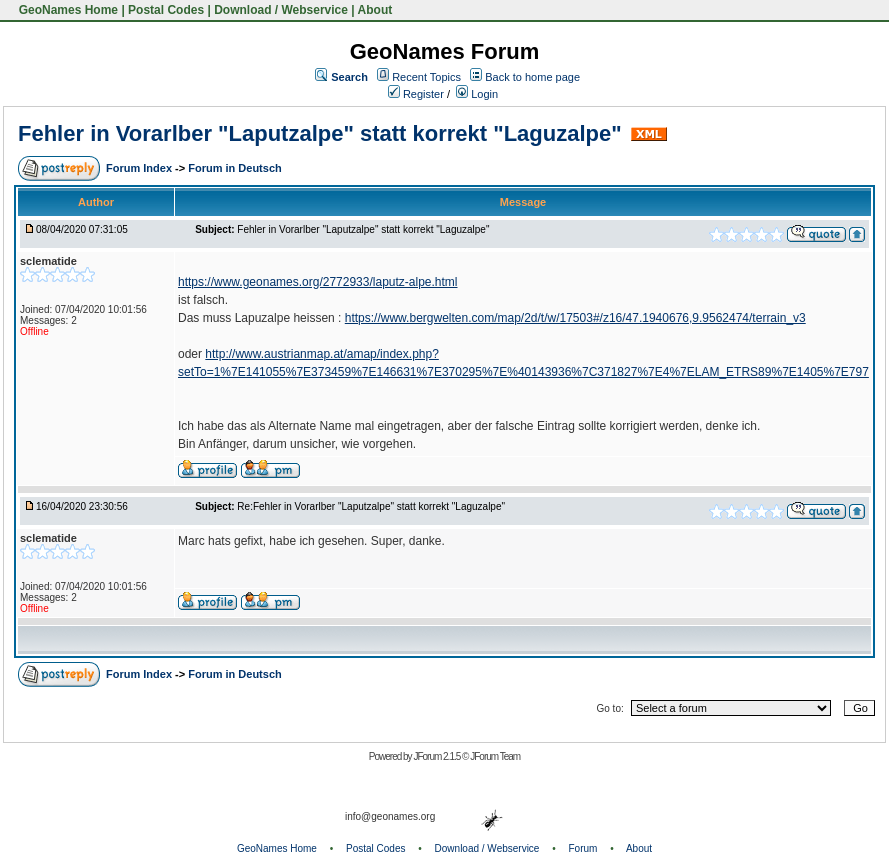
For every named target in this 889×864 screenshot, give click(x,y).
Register (416, 94)
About (375, 10)
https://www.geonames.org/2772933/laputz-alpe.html (318, 282)
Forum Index (140, 168)
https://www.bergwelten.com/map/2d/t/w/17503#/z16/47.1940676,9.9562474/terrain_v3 (575, 318)
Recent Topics (426, 77)
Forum (583, 848)
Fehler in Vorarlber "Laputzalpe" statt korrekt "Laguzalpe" (320, 133)
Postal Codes (166, 10)
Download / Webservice (281, 10)
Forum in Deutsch (235, 168)
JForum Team (495, 756)
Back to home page (532, 77)
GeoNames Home (66, 10)
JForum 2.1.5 (437, 756)
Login (477, 94)
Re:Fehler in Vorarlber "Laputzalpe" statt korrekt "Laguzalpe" (371, 506)
